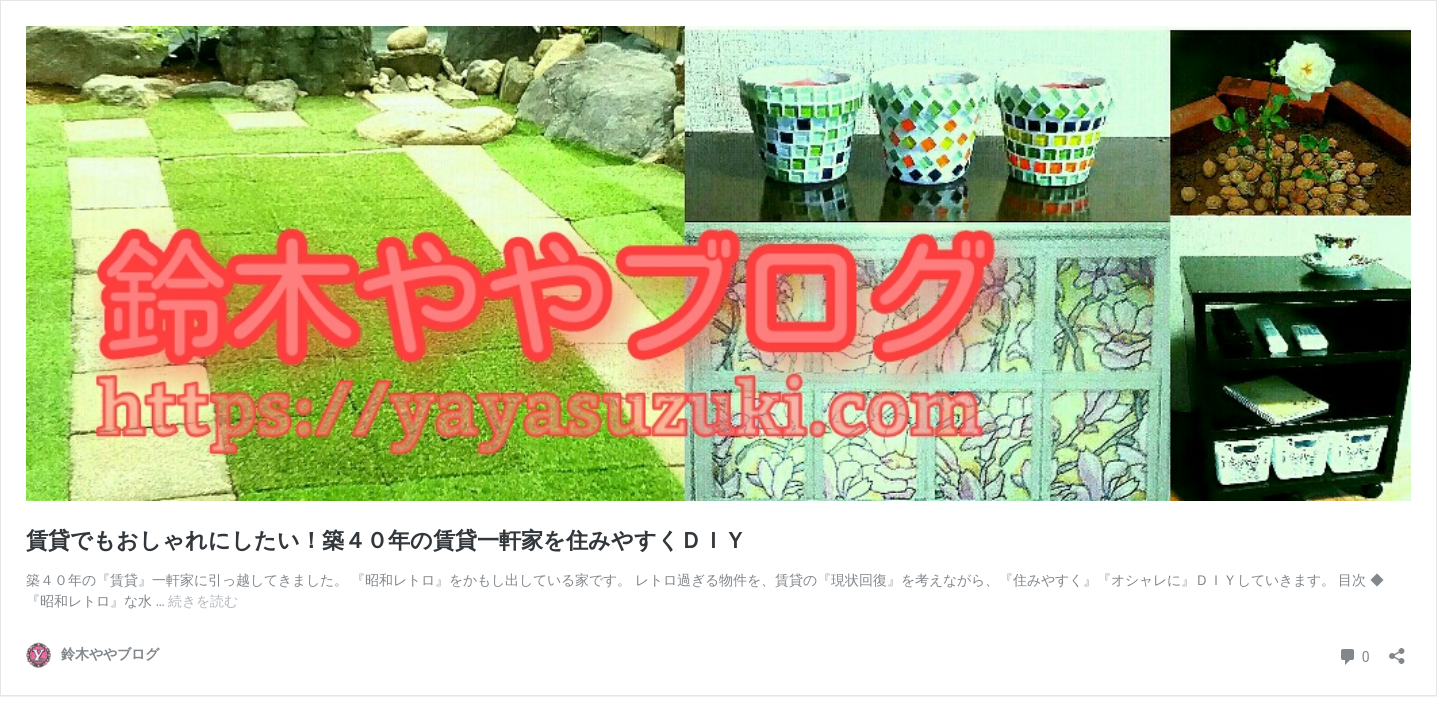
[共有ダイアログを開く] (1397, 649)
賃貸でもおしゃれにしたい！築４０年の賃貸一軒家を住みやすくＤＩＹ (386, 540)
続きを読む (203, 601)
